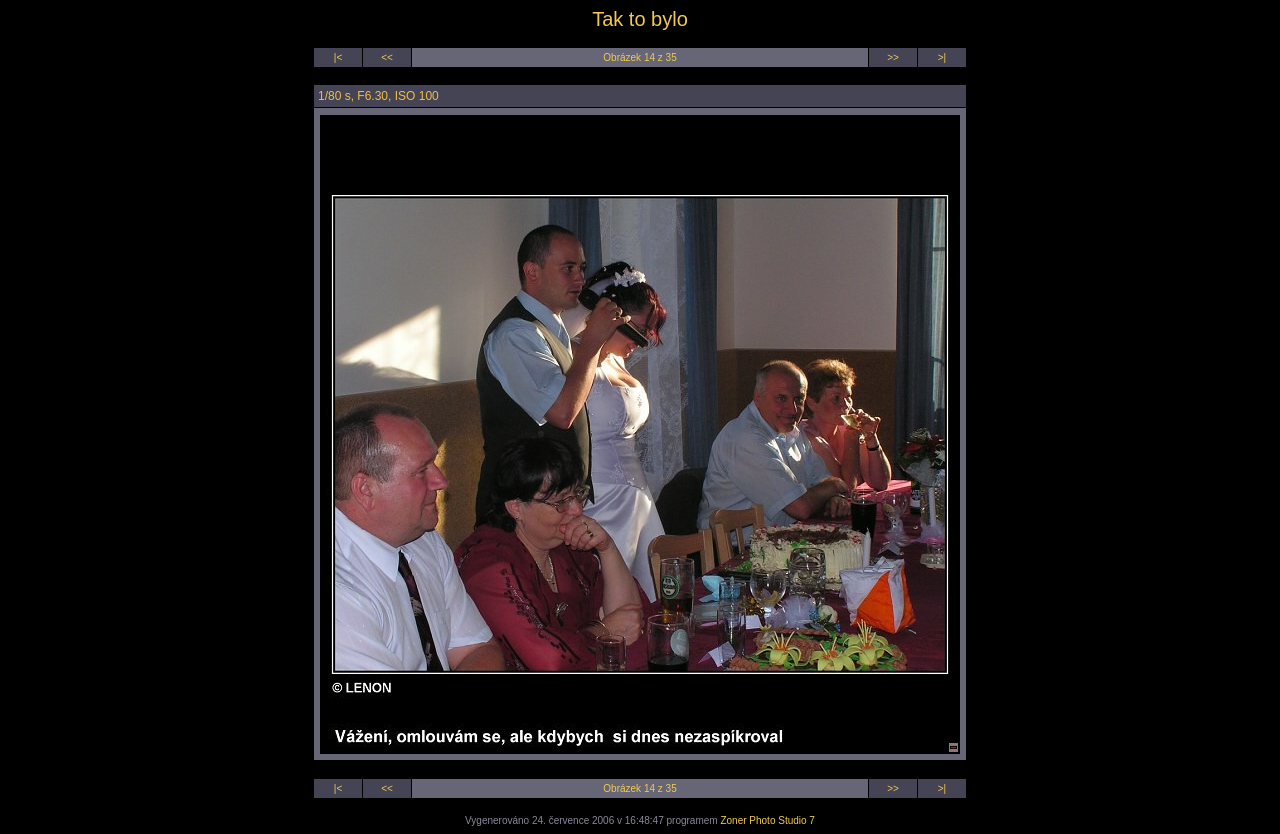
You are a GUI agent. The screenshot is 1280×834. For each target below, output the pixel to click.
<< (387, 57)
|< (338, 57)
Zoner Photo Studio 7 (767, 820)
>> (893, 57)
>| (942, 57)
